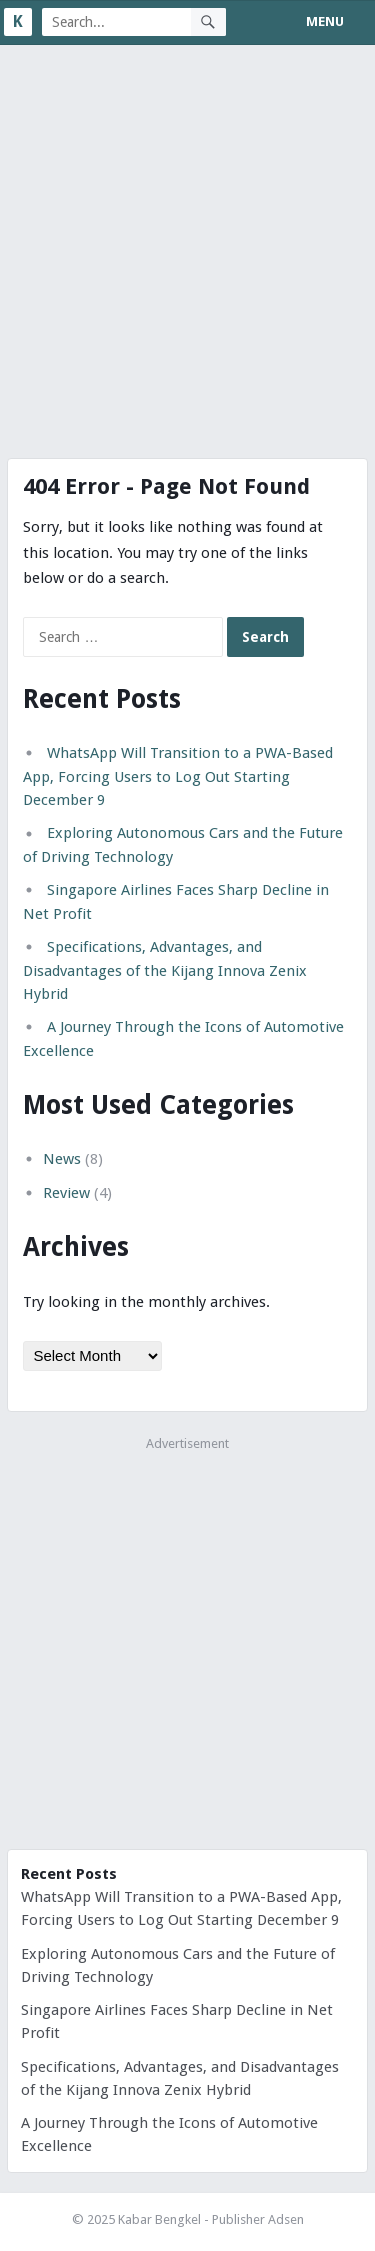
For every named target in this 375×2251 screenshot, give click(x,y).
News (62, 1159)
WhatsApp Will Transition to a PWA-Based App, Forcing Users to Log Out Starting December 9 (178, 776)
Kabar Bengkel (159, 2219)
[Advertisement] (187, 242)
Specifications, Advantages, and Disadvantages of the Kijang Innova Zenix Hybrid (165, 970)
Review (66, 1193)
